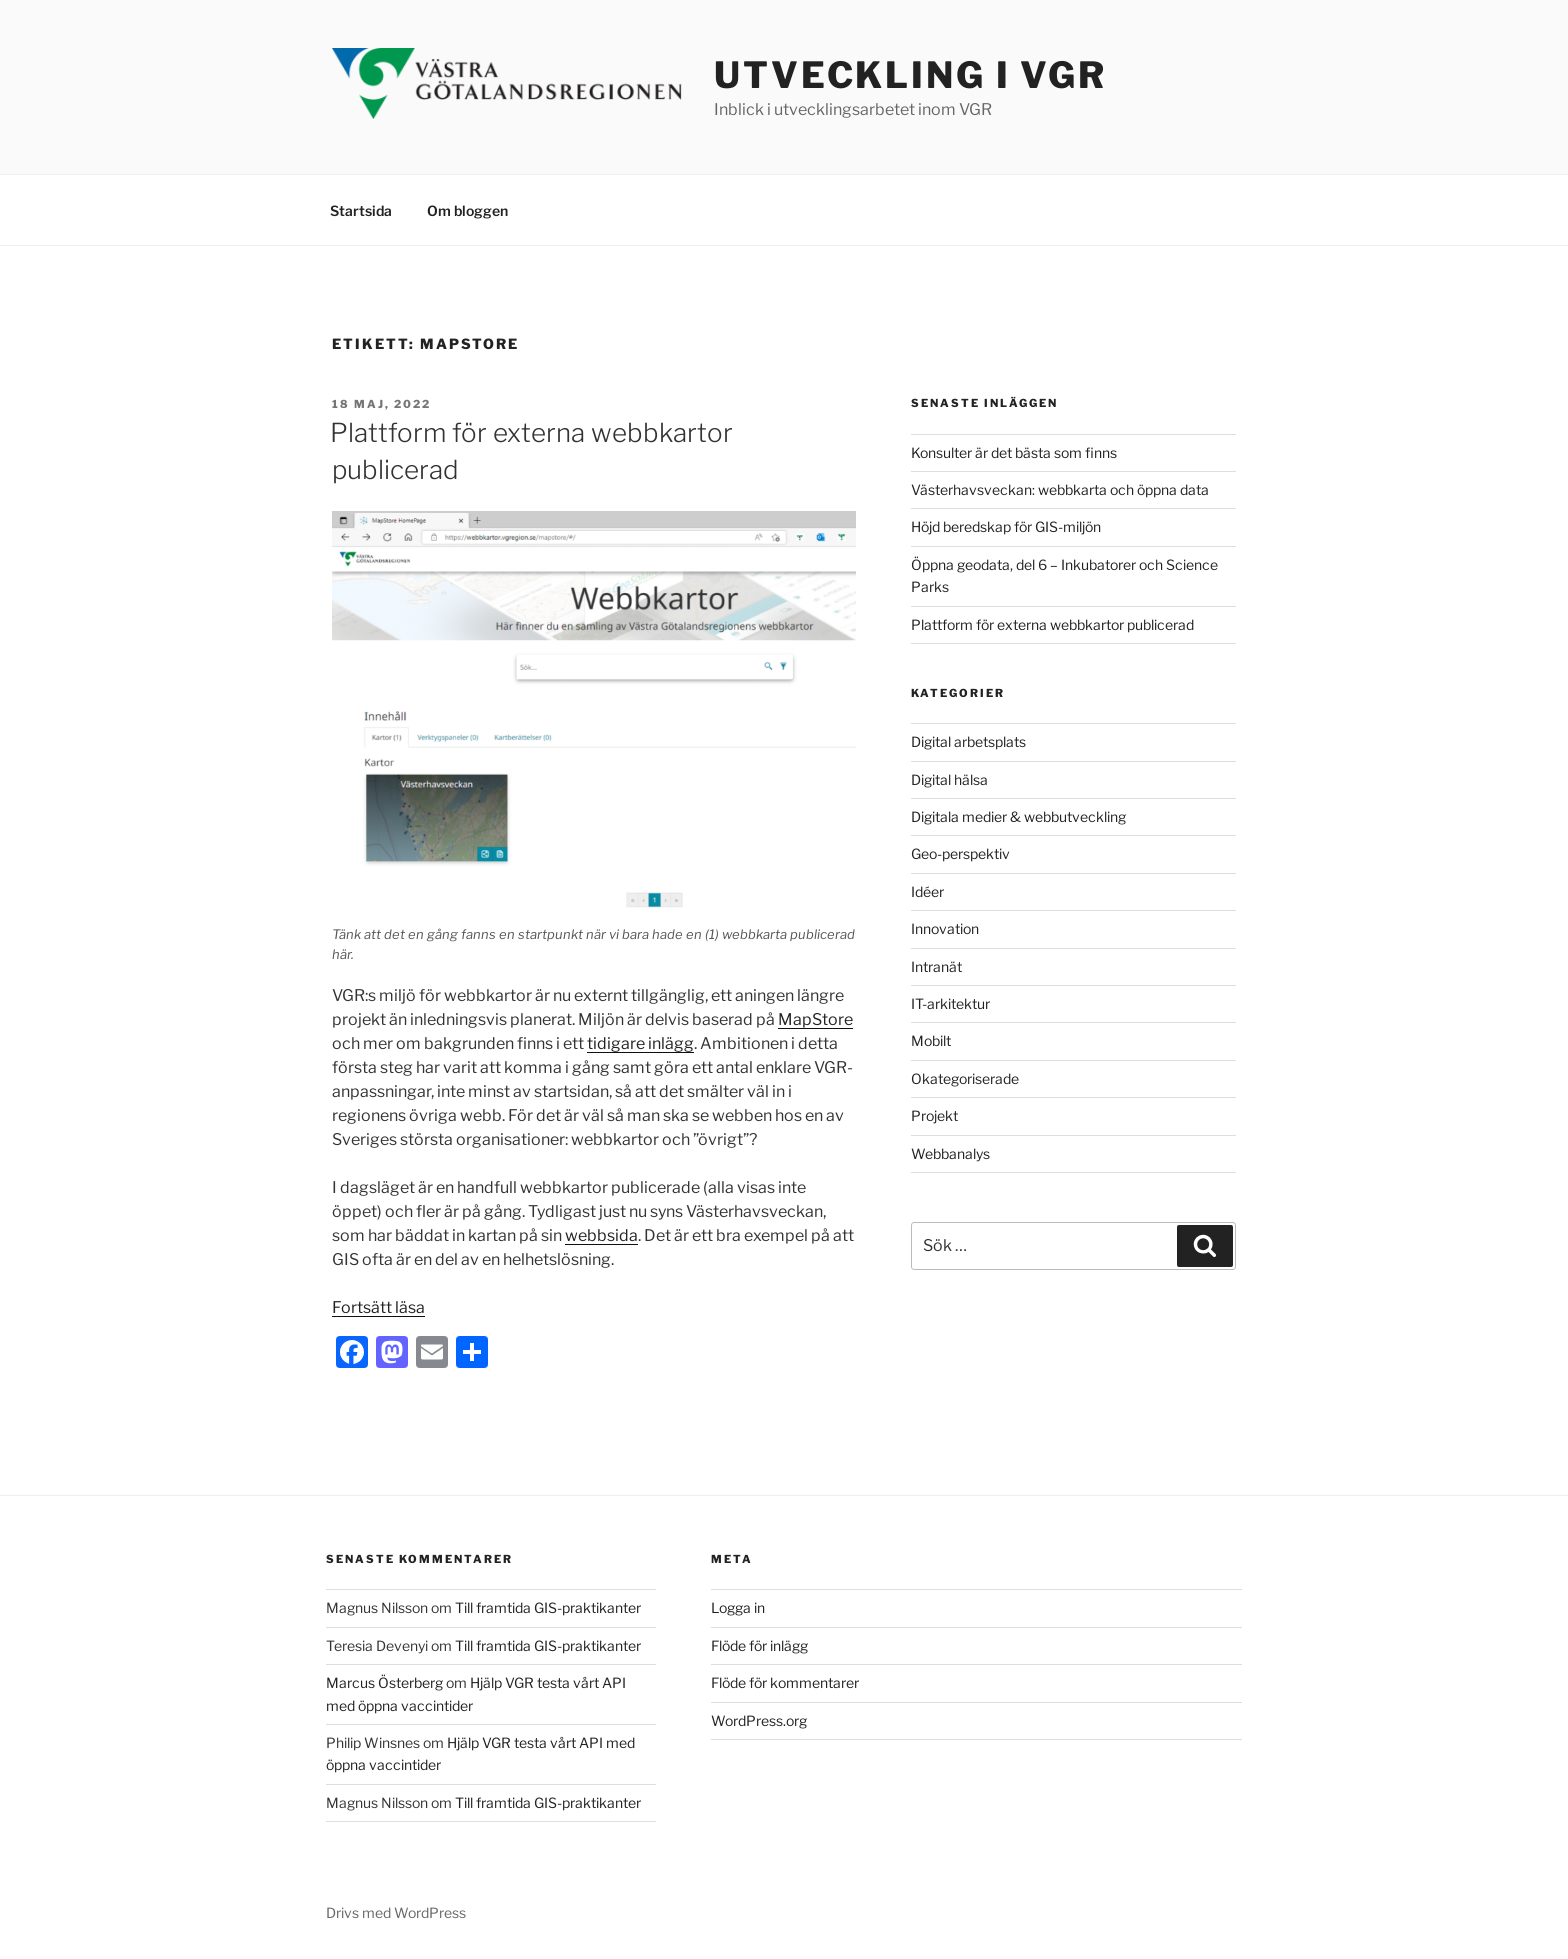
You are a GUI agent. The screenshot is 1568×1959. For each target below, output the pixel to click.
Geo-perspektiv (960, 853)
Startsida (361, 210)
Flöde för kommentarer (785, 1682)
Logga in (738, 1607)
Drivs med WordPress (396, 1912)
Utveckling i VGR (910, 75)
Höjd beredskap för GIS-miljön (1006, 526)
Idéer (927, 891)
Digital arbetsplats (968, 741)
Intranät (936, 966)
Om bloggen (467, 210)
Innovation (945, 928)
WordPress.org (759, 1720)
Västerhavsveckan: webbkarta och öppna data (1060, 489)
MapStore (815, 1019)
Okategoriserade (965, 1078)
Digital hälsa (949, 779)
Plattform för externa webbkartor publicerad (1052, 624)
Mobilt (931, 1040)
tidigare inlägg (640, 1043)
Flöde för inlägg (759, 1645)
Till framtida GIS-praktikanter (548, 1607)
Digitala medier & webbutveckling (1018, 816)
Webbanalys (950, 1153)
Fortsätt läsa (378, 1307)
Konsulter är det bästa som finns (1014, 452)
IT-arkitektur (950, 1003)
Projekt (934, 1115)
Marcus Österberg (384, 1682)
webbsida (601, 1235)
